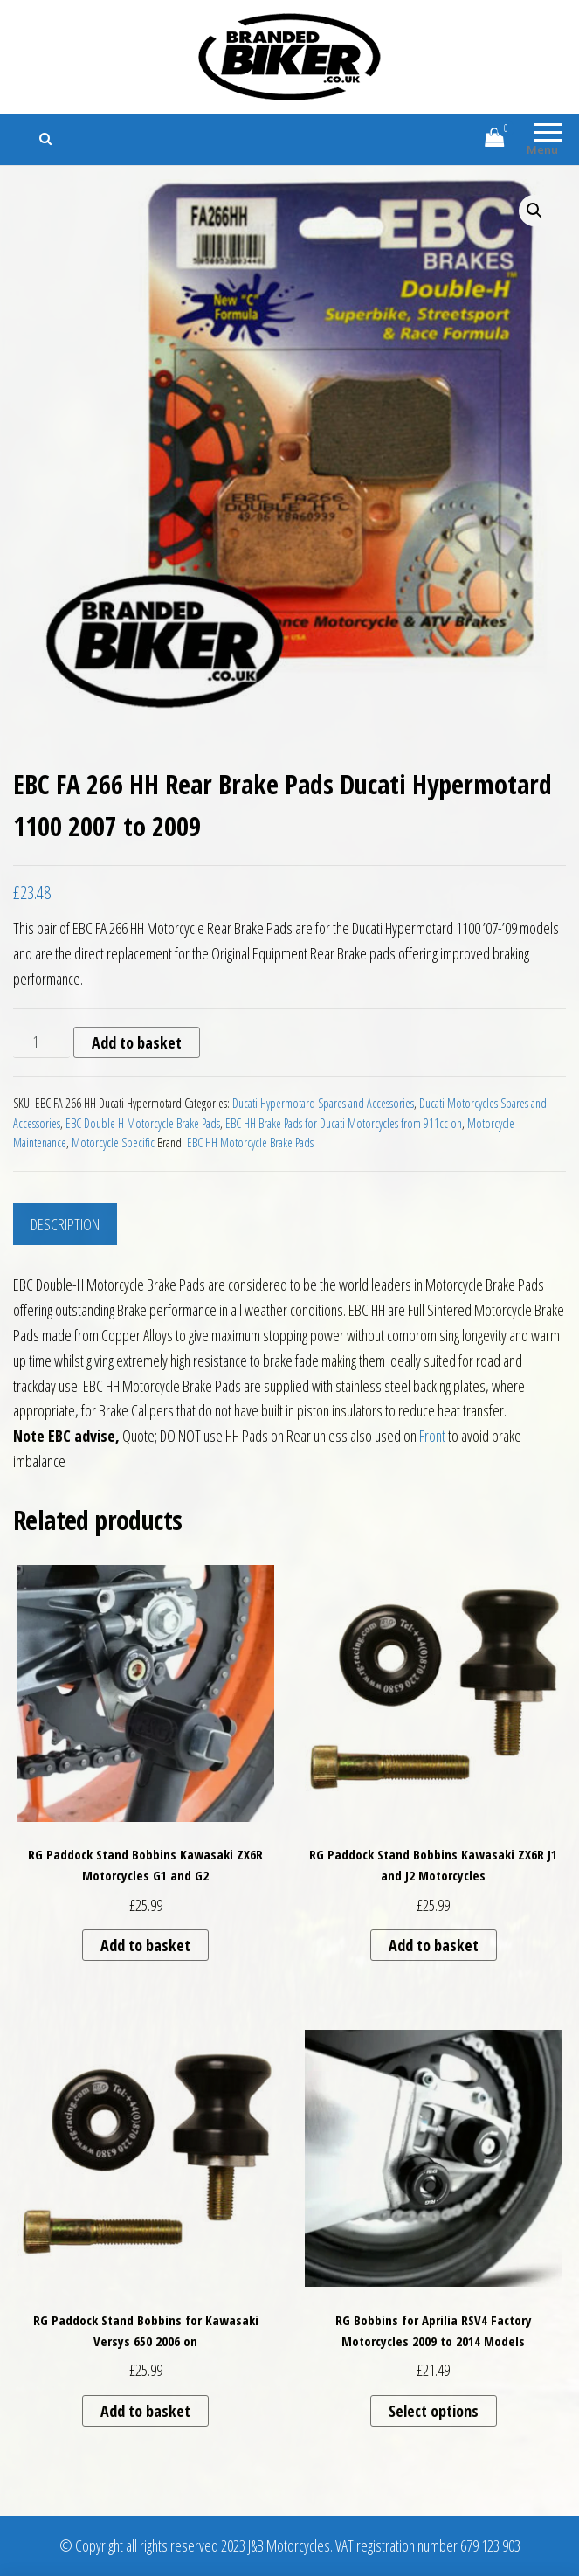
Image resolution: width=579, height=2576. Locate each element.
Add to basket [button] (145, 1945)
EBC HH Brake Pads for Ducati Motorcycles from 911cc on (343, 1123)
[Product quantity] (41, 1042)
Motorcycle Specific (113, 1142)
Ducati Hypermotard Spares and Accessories (323, 1103)
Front (432, 1435)
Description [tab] (65, 1224)
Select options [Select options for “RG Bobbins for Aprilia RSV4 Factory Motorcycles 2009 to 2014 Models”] (434, 2410)
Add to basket (137, 1042)
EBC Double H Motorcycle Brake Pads (142, 1123)
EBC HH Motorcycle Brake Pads (250, 1142)
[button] (534, 210)
